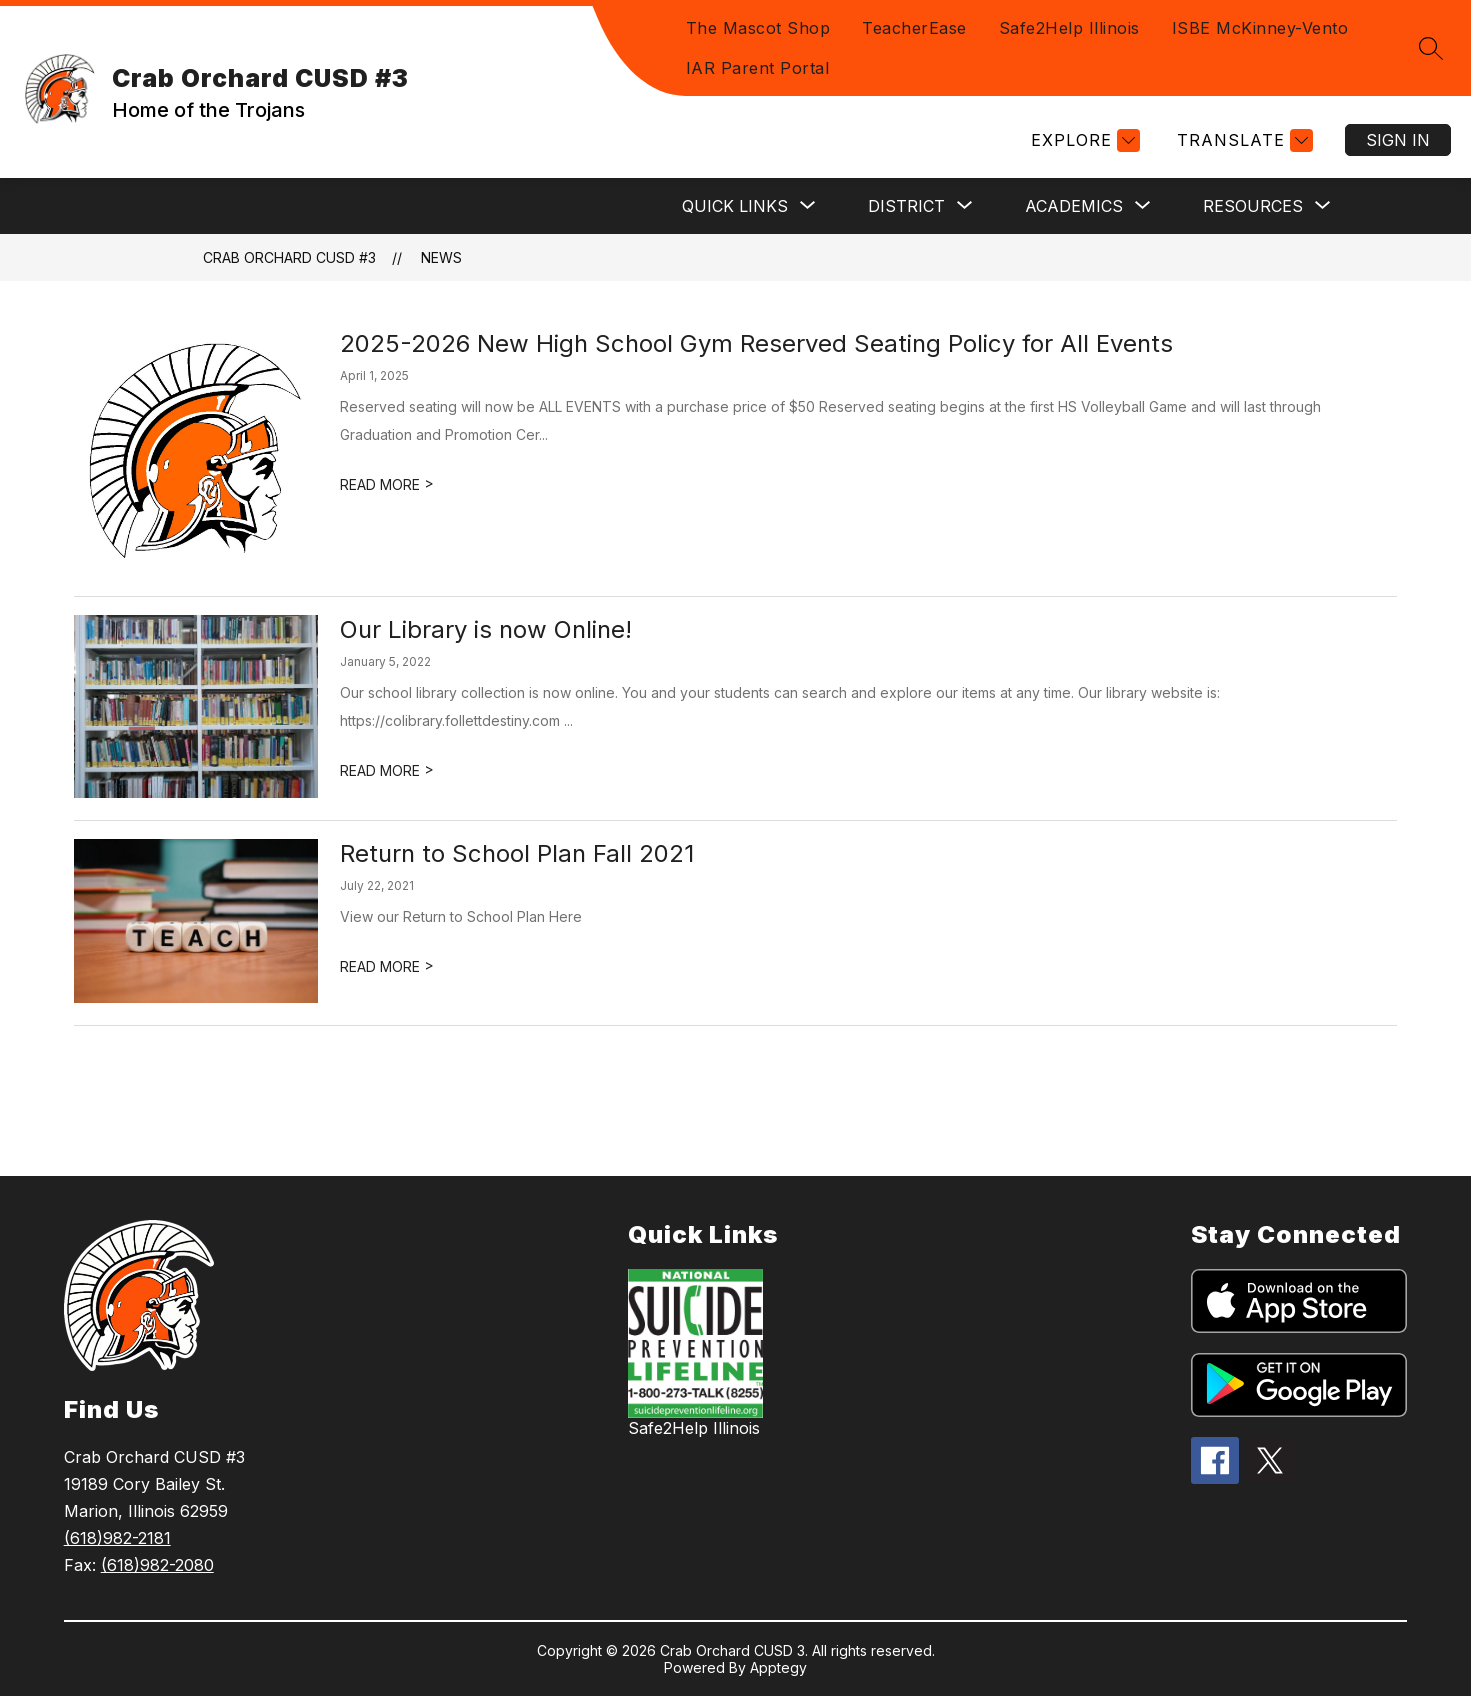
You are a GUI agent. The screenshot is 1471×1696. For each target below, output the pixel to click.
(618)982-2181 (117, 1538)
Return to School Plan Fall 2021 (517, 853)
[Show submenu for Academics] (1074, 206)
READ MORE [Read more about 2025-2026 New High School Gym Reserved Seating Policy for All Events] (387, 484)
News (441, 257)
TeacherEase (914, 28)
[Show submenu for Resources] (1253, 206)
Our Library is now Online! (486, 629)
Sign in (1398, 140)
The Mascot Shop (758, 28)
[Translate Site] (1242, 140)
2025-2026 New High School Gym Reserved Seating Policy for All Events (756, 343)
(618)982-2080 (157, 1565)
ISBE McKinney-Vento (1260, 28)
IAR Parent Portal (758, 68)
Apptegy (778, 1667)
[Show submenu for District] (906, 206)
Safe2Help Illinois (1069, 28)
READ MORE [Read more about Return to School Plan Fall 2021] (387, 966)
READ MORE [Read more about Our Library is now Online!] (387, 770)
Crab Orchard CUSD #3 (289, 257)
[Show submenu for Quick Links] (735, 206)
